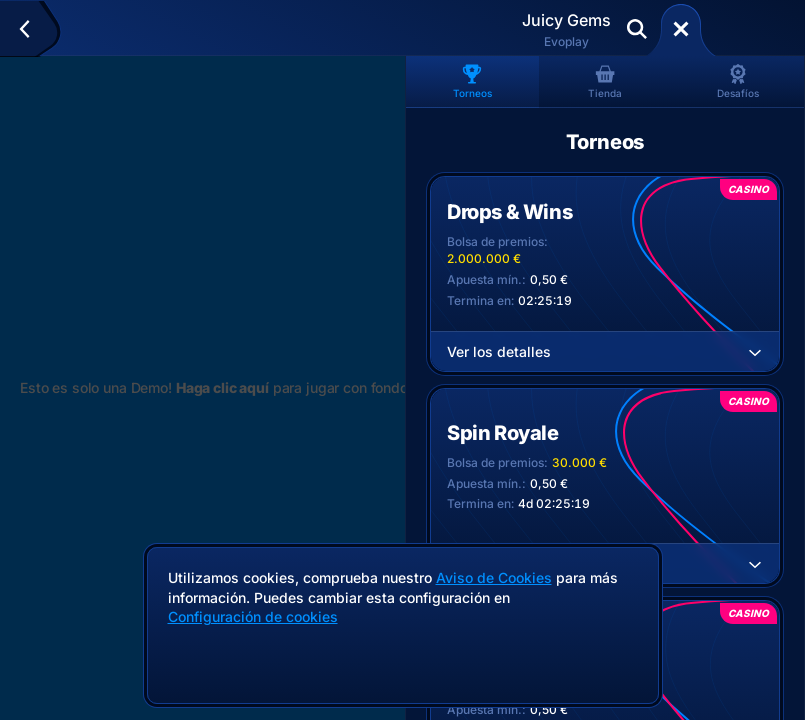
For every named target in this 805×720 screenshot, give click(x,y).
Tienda (605, 81)
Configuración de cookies (253, 617)
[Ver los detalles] (755, 352)
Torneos (472, 81)
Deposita (749, 29)
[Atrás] (33, 29)
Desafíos (738, 81)
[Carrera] (681, 29)
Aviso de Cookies (494, 577)
